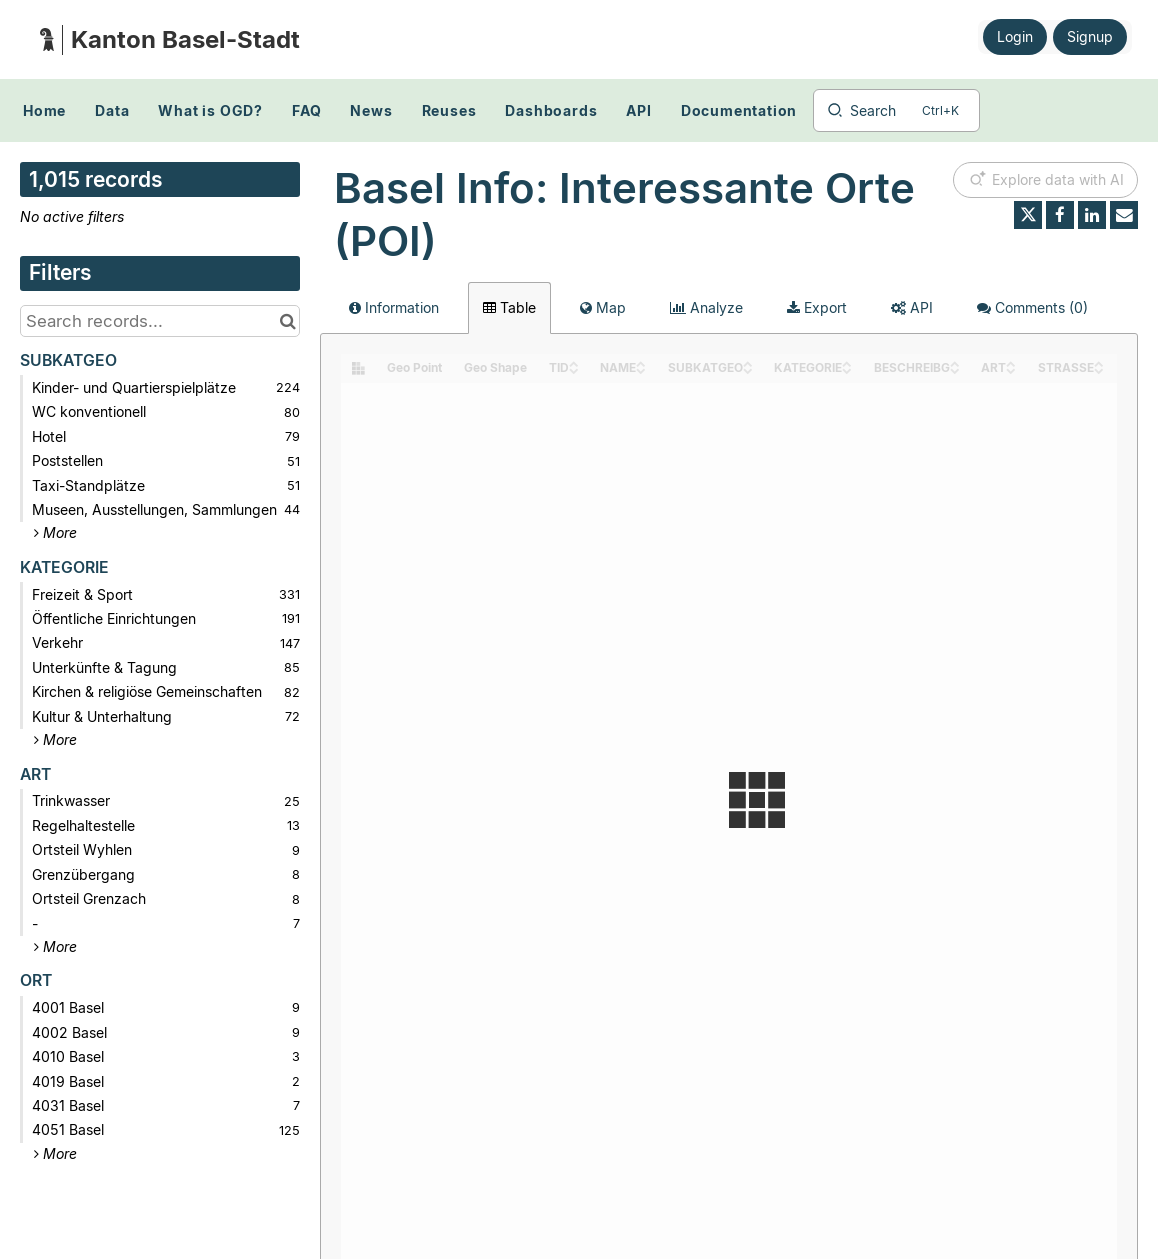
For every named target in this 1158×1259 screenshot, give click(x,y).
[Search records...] (160, 321)
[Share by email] (1124, 215)
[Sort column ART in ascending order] (1011, 362)
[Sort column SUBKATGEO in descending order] (748, 369)
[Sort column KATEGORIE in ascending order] (847, 362)
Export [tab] (817, 307)
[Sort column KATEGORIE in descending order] (847, 369)
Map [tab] (603, 307)
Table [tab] (509, 307)
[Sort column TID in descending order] (574, 369)
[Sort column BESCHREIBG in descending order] (955, 369)
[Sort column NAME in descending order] (641, 369)
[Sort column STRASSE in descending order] (1099, 369)
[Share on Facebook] (1060, 215)
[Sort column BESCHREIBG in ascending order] (955, 362)
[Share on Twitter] (1028, 215)
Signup (1090, 36)
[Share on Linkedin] (1092, 215)
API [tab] (912, 307)
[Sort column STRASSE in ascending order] (1099, 362)
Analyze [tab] (706, 307)
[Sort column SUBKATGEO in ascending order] (748, 362)
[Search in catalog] (287, 321)
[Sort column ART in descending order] (1011, 369)
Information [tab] (394, 307)
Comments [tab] (1032, 307)
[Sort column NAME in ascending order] (641, 362)
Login (1015, 36)
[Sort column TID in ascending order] (574, 362)
